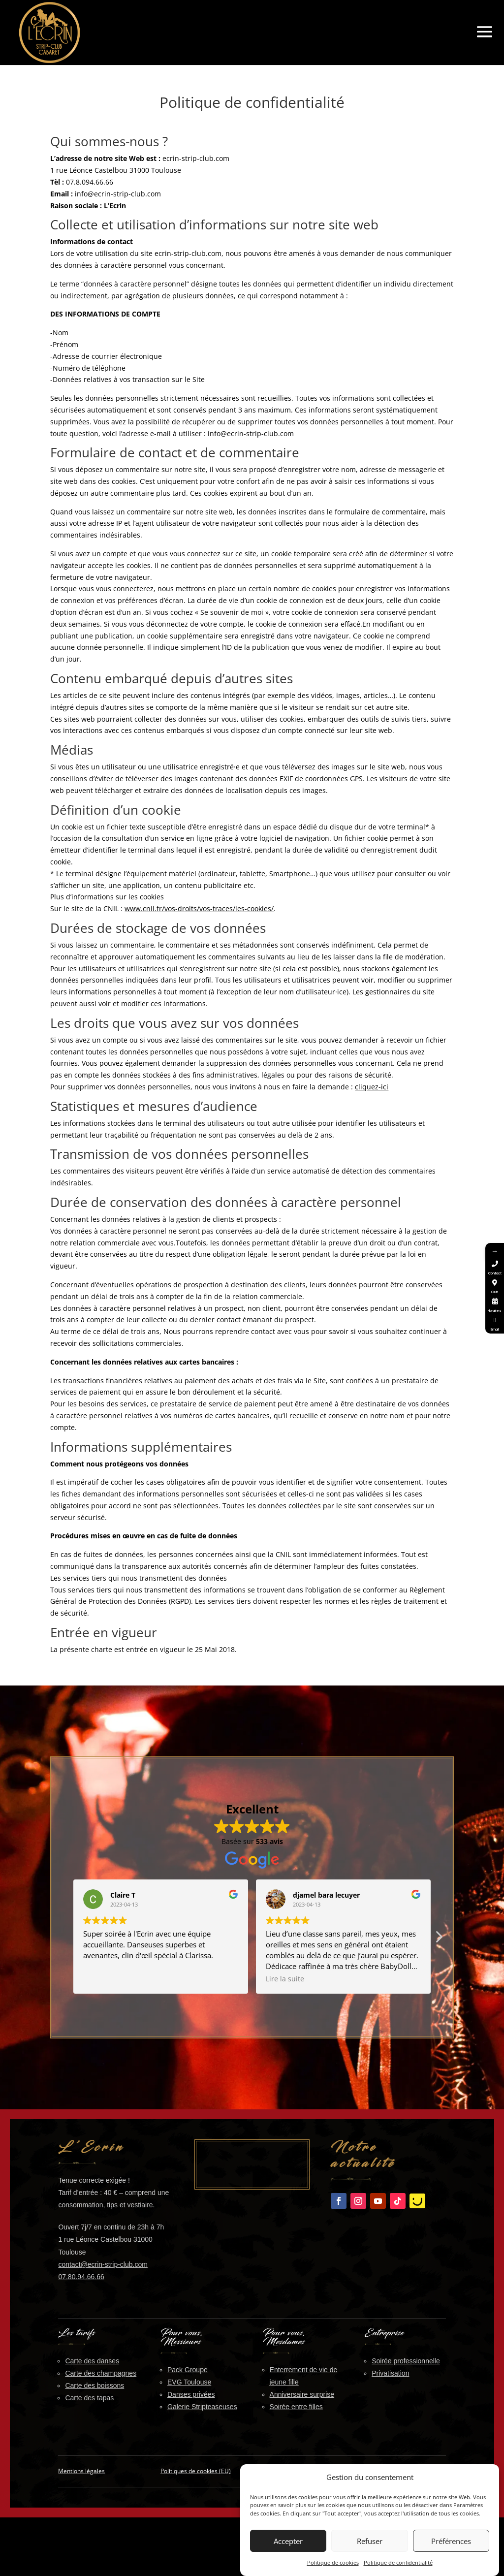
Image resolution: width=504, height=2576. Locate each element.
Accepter (288, 2541)
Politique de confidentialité (398, 2563)
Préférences (451, 2541)
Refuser (369, 2541)
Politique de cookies (333, 2563)
